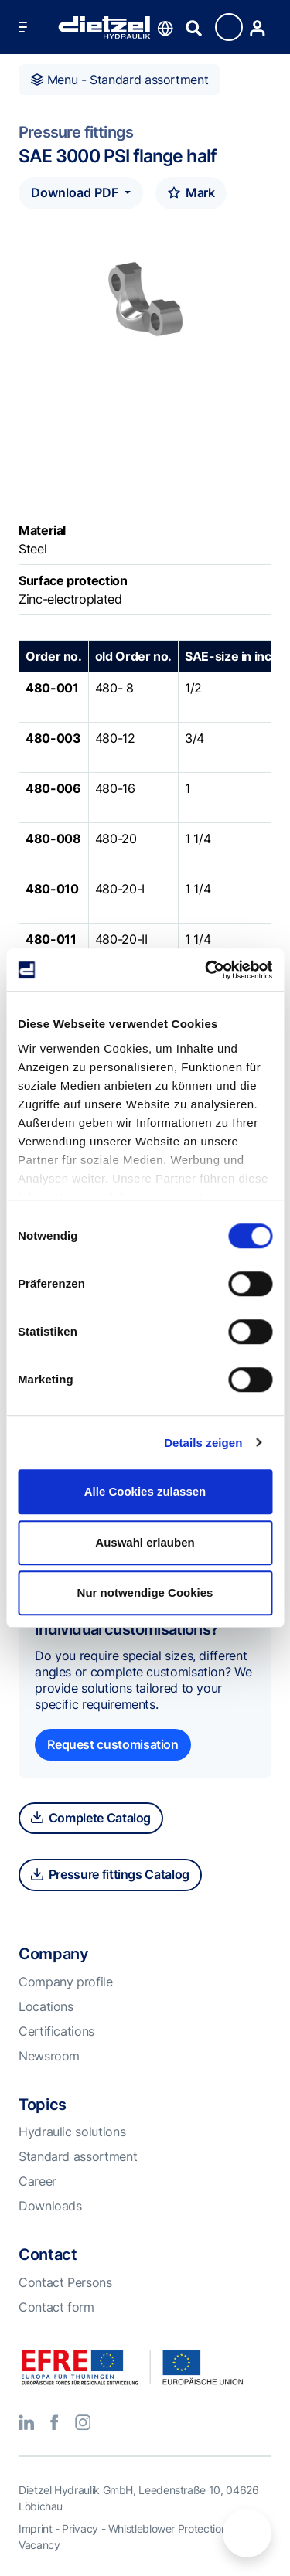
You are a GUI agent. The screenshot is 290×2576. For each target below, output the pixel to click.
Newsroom (49, 2056)
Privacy (79, 2528)
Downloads (50, 2206)
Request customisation (112, 1744)
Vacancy (39, 2544)
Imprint (35, 2528)
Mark (191, 192)
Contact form (56, 2307)
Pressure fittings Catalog (110, 1874)
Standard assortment (78, 2156)
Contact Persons (65, 2282)
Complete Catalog (91, 1818)
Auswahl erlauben (144, 1542)
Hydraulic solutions (72, 2131)
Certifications (56, 2031)
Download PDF (76, 192)
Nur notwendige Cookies (145, 1592)
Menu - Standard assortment (119, 79)
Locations (46, 2006)
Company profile (66, 1981)
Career (37, 2181)
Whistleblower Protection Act (177, 2528)
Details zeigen (203, 1442)
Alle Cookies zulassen (145, 1491)
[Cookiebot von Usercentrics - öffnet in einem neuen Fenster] (206, 970)
